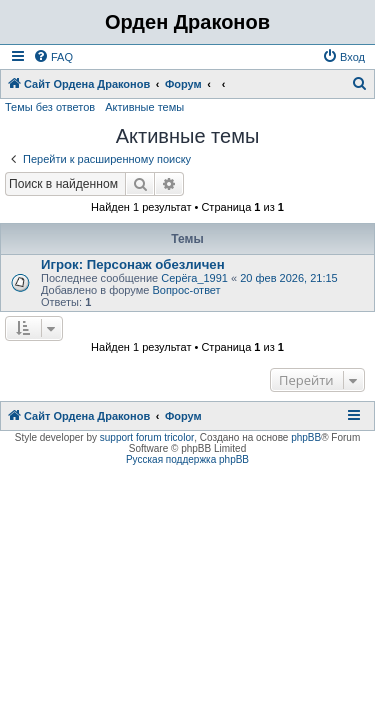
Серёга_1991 (194, 278)
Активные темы (144, 107)
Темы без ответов (50, 107)
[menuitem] (53, 57)
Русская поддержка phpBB (187, 459)
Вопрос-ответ (186, 290)
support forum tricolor (147, 437)
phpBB (306, 437)
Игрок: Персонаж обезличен (133, 264)
